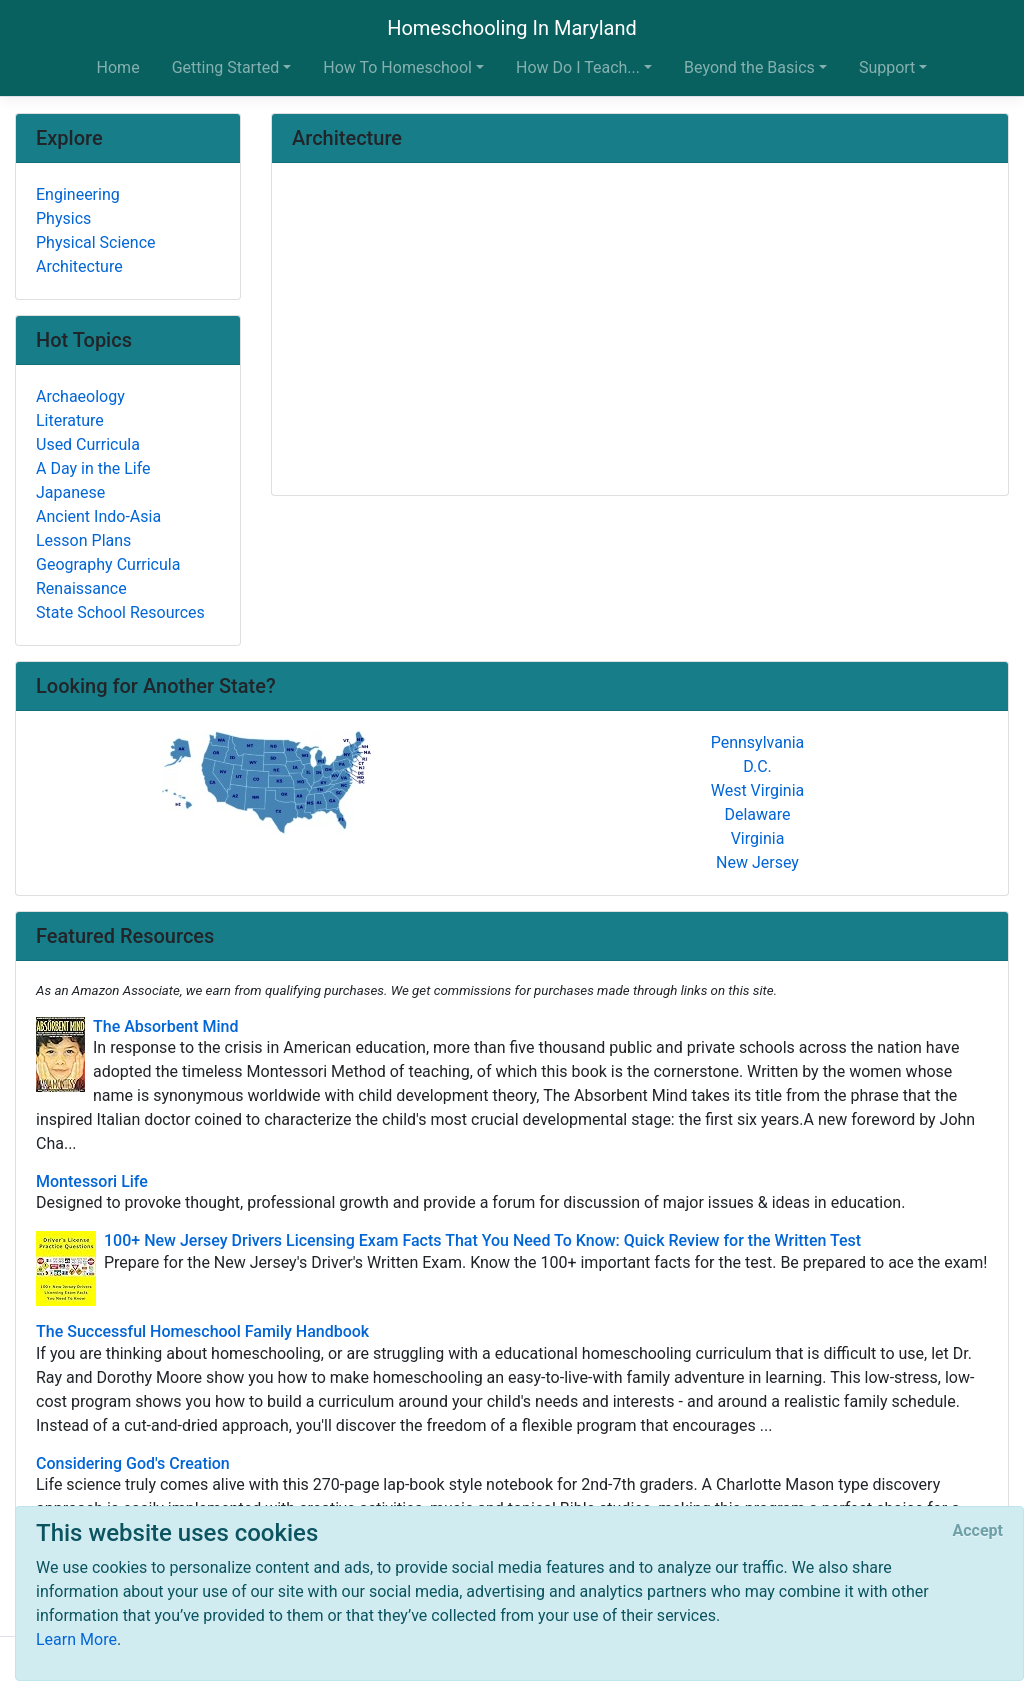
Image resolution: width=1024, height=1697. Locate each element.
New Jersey (757, 862)
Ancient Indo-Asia (98, 516)
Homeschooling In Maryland (512, 28)
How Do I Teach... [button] (578, 67)
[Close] (978, 1531)
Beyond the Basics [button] (749, 67)
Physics (63, 218)
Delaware (757, 814)
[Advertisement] (640, 331)
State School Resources (120, 612)
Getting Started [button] (226, 67)
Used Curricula (88, 444)
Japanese (70, 492)
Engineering (78, 194)
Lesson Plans (83, 540)
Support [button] (887, 67)
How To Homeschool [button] (397, 67)
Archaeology (80, 396)
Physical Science (96, 242)
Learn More (76, 1639)
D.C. (757, 766)
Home (118, 67)
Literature (70, 420)
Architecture (79, 266)
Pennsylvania (758, 742)
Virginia (758, 838)
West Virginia (758, 790)
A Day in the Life (93, 468)
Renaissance (81, 588)
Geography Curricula (108, 564)
